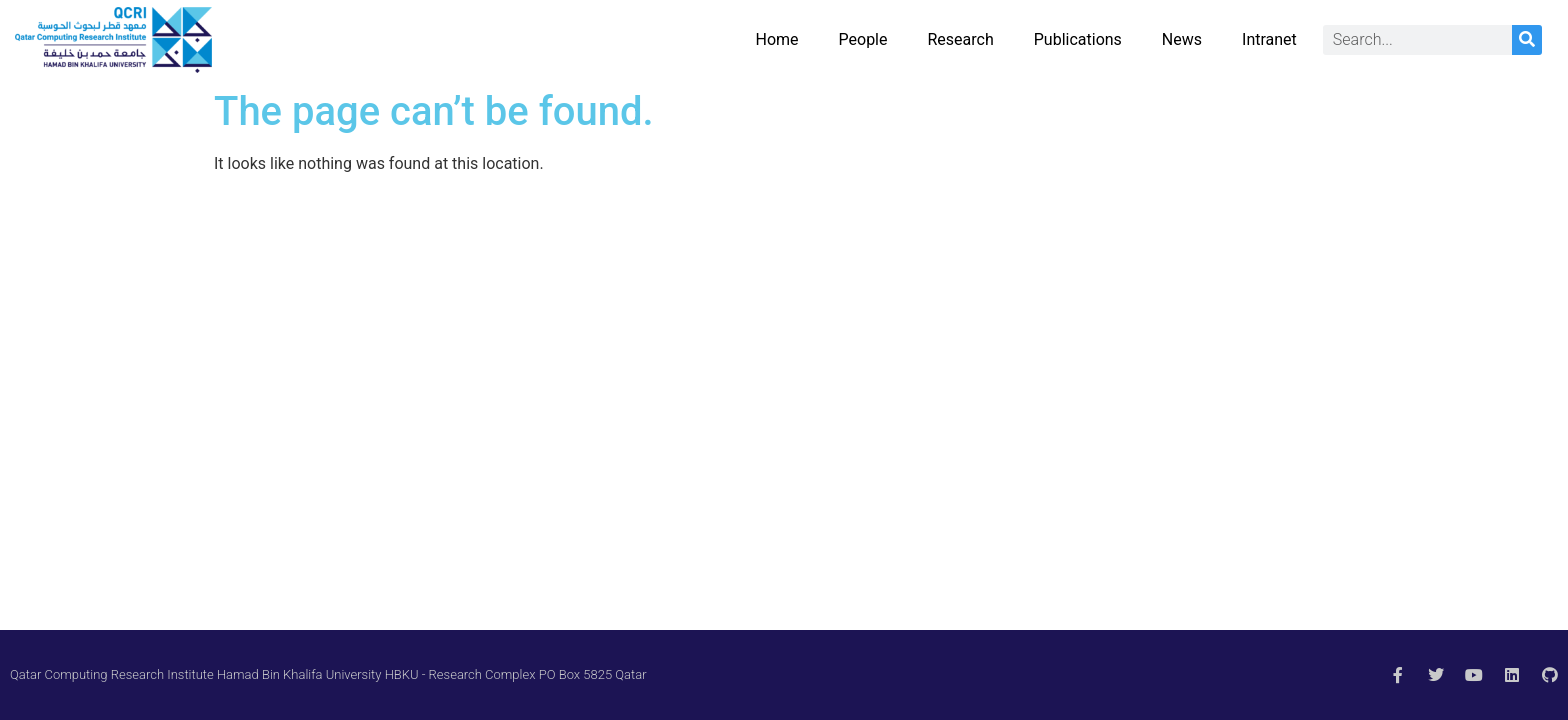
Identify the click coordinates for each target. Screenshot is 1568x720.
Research (961, 39)
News (1182, 39)
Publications (1078, 39)
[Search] (1527, 40)
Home (776, 39)
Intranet (1269, 39)
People (863, 39)
